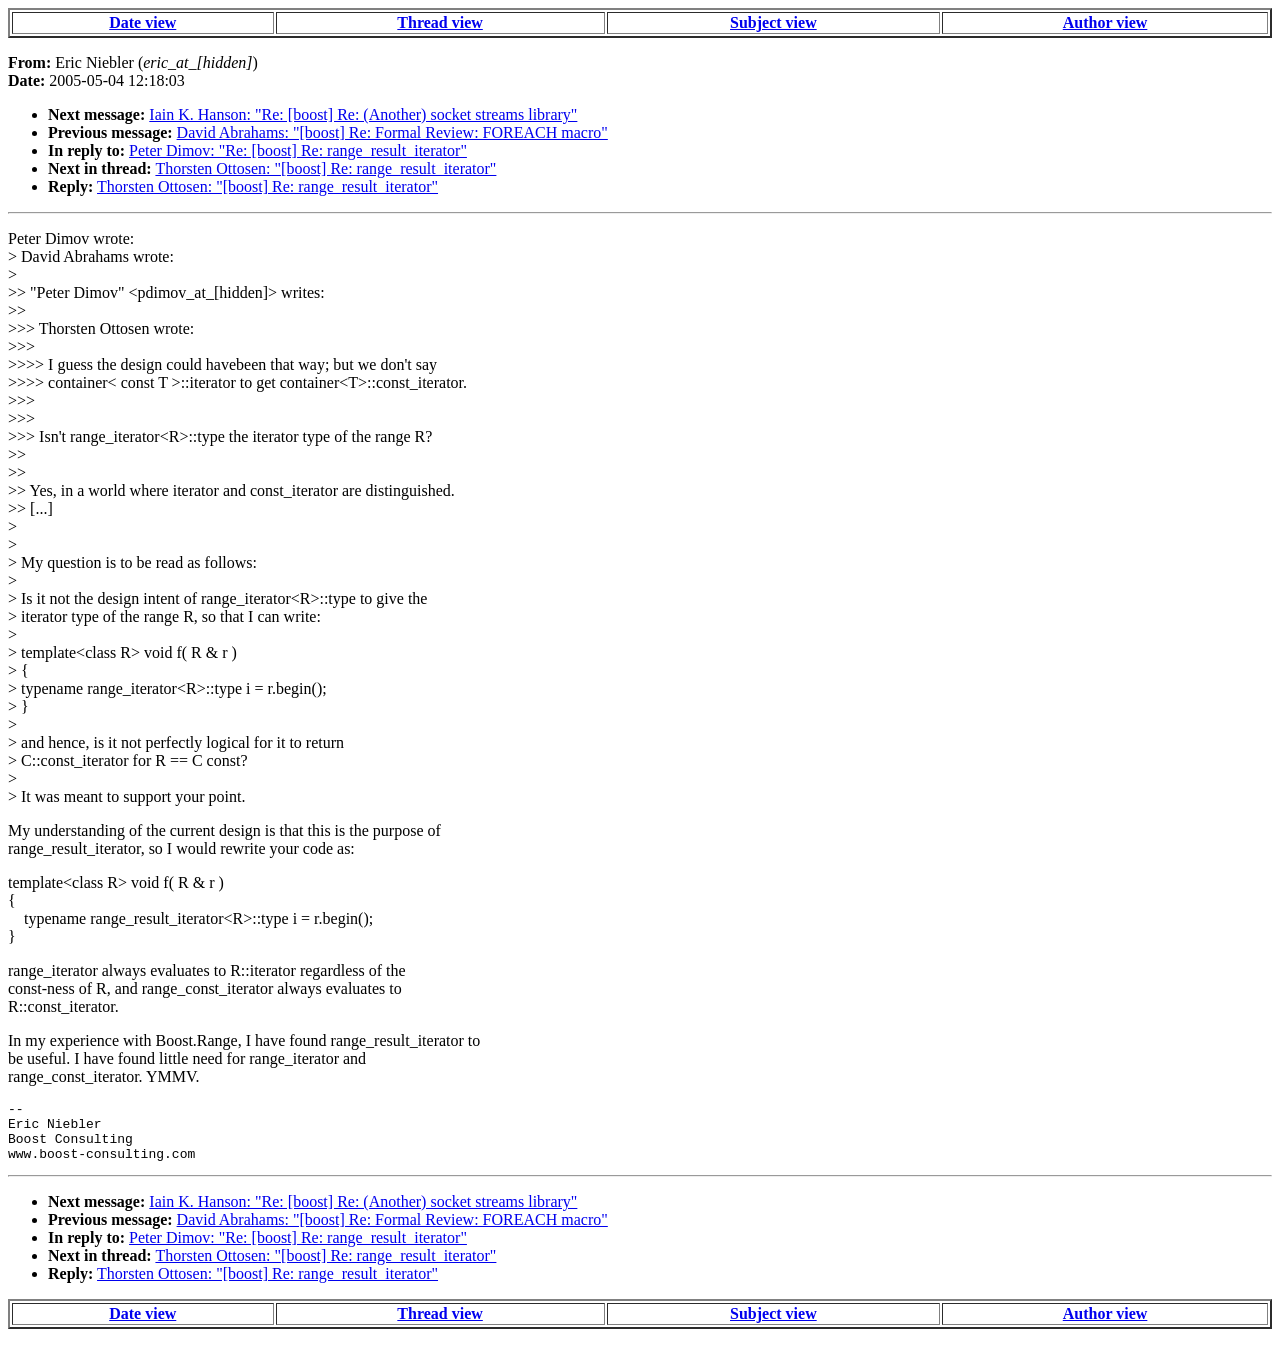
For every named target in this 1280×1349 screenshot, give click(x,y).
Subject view (773, 22)
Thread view (439, 22)
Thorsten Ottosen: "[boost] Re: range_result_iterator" (325, 168)
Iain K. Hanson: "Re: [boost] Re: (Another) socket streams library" (363, 114)
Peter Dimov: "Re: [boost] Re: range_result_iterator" (298, 150)
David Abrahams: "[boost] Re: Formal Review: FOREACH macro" (392, 132)
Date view (142, 22)
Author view (1105, 22)
